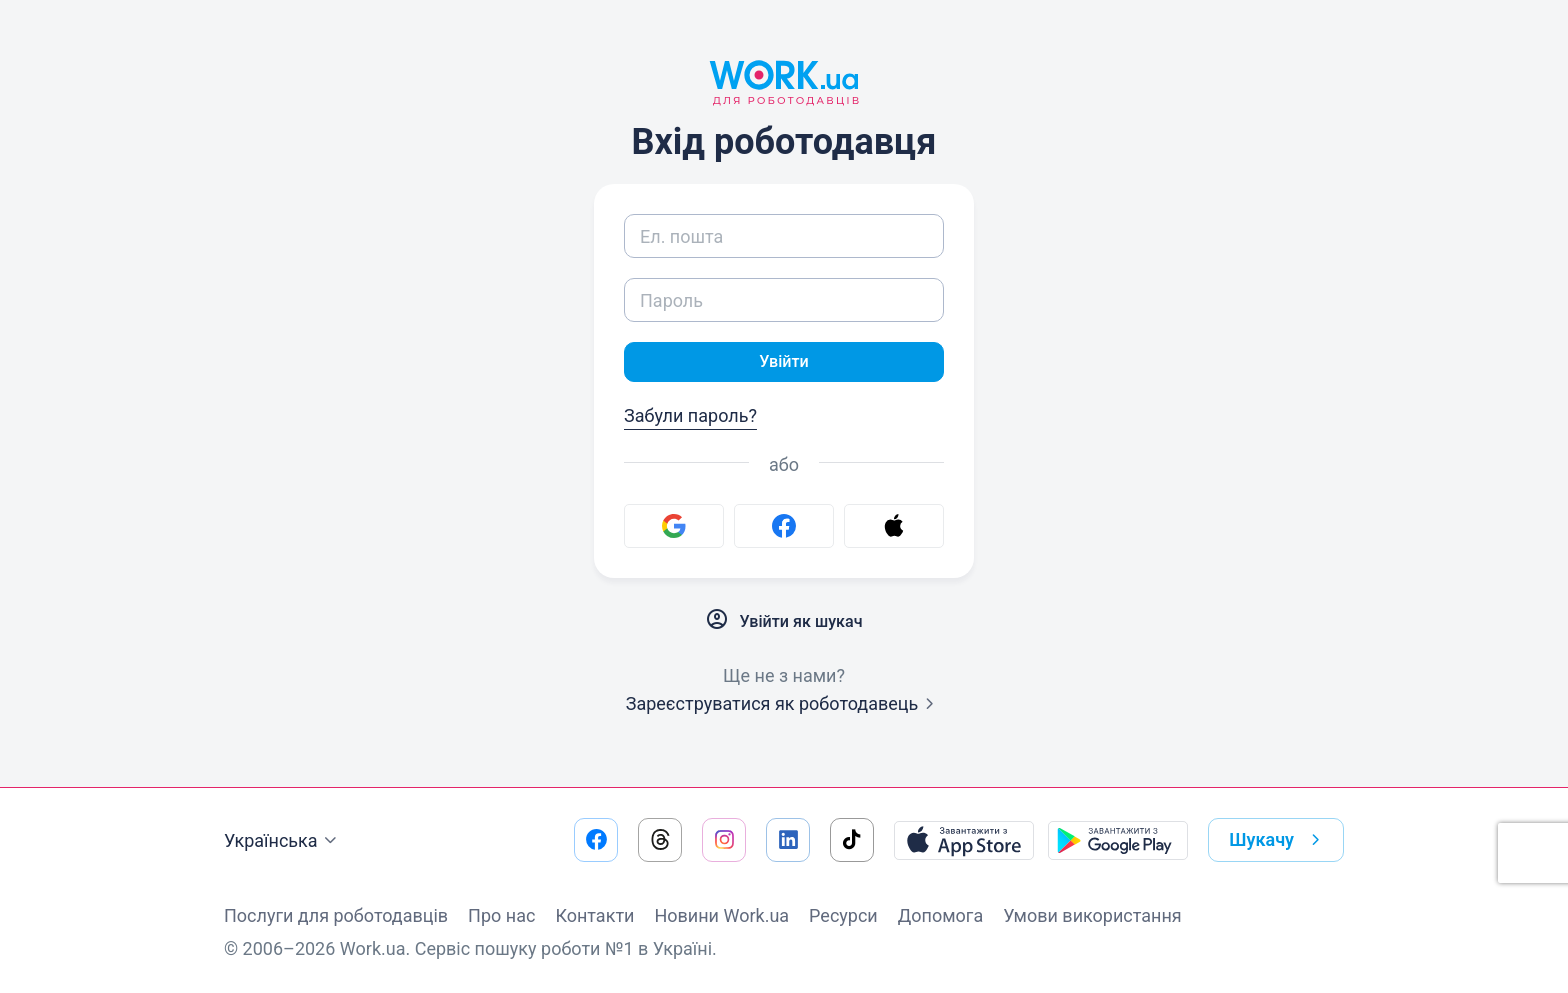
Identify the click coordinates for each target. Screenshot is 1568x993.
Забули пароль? (690, 419)
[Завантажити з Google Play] (1118, 840)
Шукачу (1278, 840)
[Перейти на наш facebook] (596, 840)
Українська (283, 841)
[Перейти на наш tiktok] (852, 840)
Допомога (940, 915)
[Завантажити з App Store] (964, 840)
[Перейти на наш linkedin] (788, 840)
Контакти (594, 915)
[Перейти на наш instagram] (724, 840)
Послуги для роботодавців (336, 915)
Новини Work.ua (721, 915)
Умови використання (1092, 915)
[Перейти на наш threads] (660, 840)
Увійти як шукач (784, 624)
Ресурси (843, 915)
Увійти (784, 363)
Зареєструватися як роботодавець (784, 707)
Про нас (501, 915)
